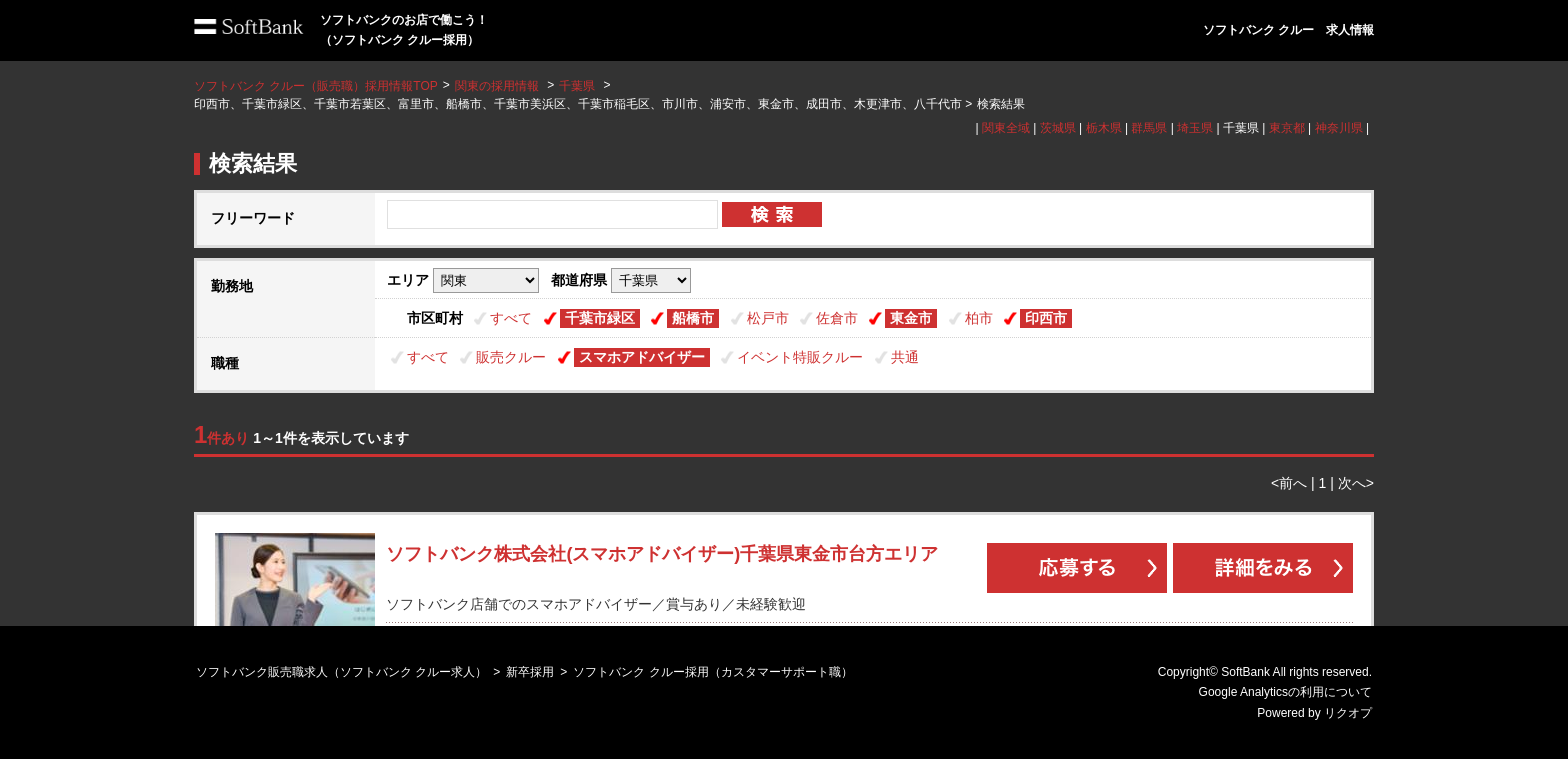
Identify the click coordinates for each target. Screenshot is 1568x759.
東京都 (1287, 128)
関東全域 (1006, 128)
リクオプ (1348, 713)
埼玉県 (1195, 128)
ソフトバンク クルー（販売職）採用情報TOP (316, 86)
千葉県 (577, 86)
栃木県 (1104, 128)
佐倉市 (837, 318)
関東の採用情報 (498, 86)
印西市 (1046, 318)
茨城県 (1058, 128)
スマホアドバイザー (642, 357)
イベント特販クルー (800, 357)
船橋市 (693, 318)
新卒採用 (530, 672)
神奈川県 (1339, 128)
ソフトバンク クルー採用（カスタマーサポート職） (712, 672)
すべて (511, 318)
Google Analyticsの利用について (1285, 692)
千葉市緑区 (600, 318)
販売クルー (511, 357)
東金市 (911, 318)
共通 (905, 357)
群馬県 (1149, 128)
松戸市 (768, 318)
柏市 (979, 318)
